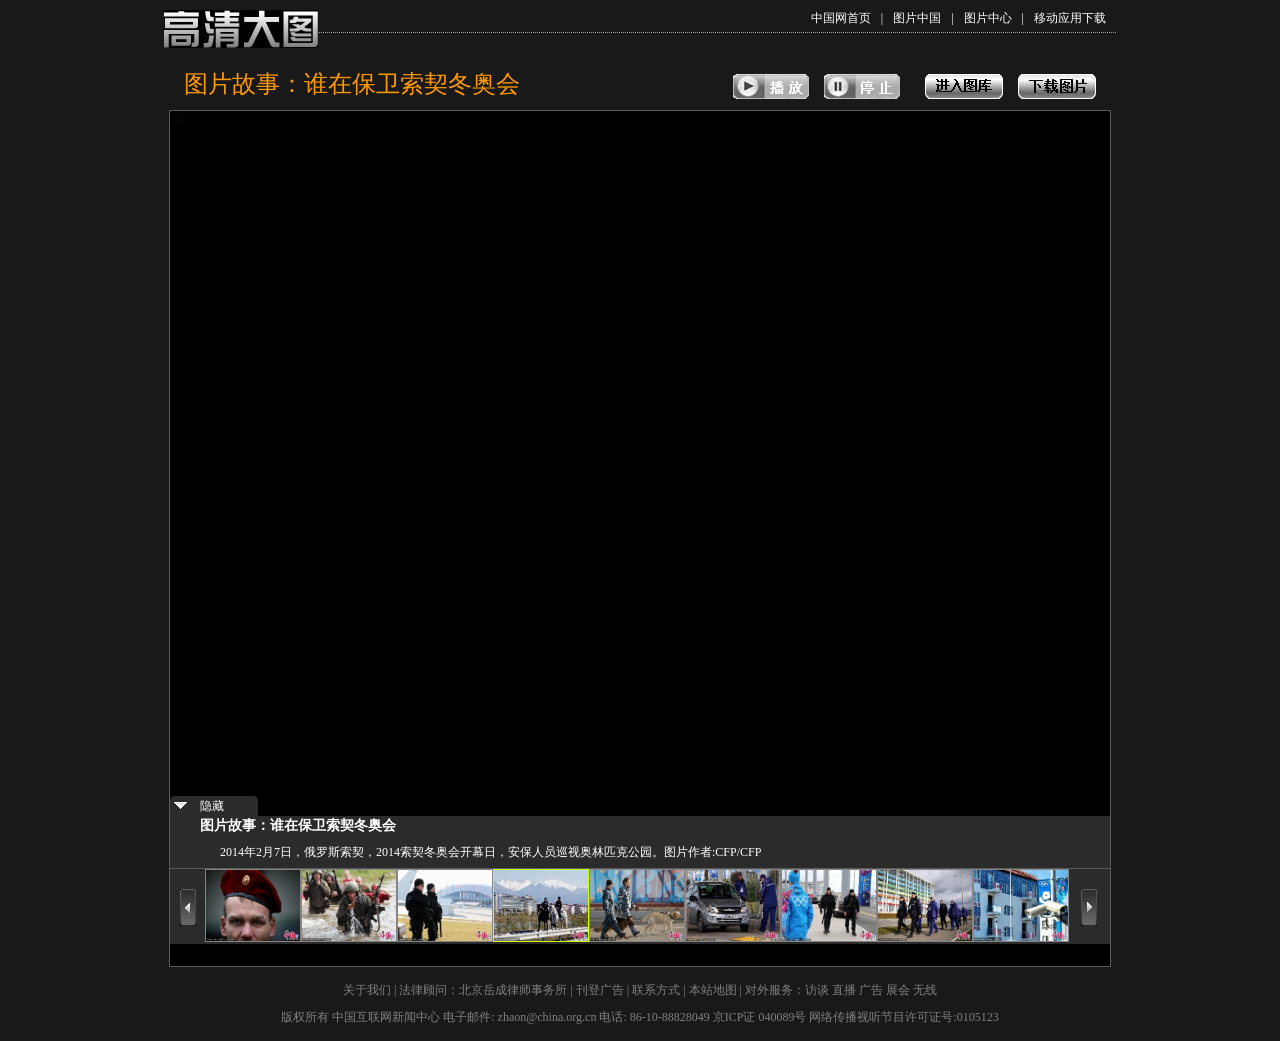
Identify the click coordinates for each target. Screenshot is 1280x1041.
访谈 (817, 990)
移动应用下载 (1070, 18)
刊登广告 (600, 990)
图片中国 (917, 18)
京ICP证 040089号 (760, 1017)
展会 (898, 990)
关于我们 (367, 990)
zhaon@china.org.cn (547, 1017)
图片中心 (988, 18)
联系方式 (656, 990)
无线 (925, 990)
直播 (844, 990)
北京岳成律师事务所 (513, 990)
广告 (871, 990)
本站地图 (713, 990)
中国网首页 (841, 18)
